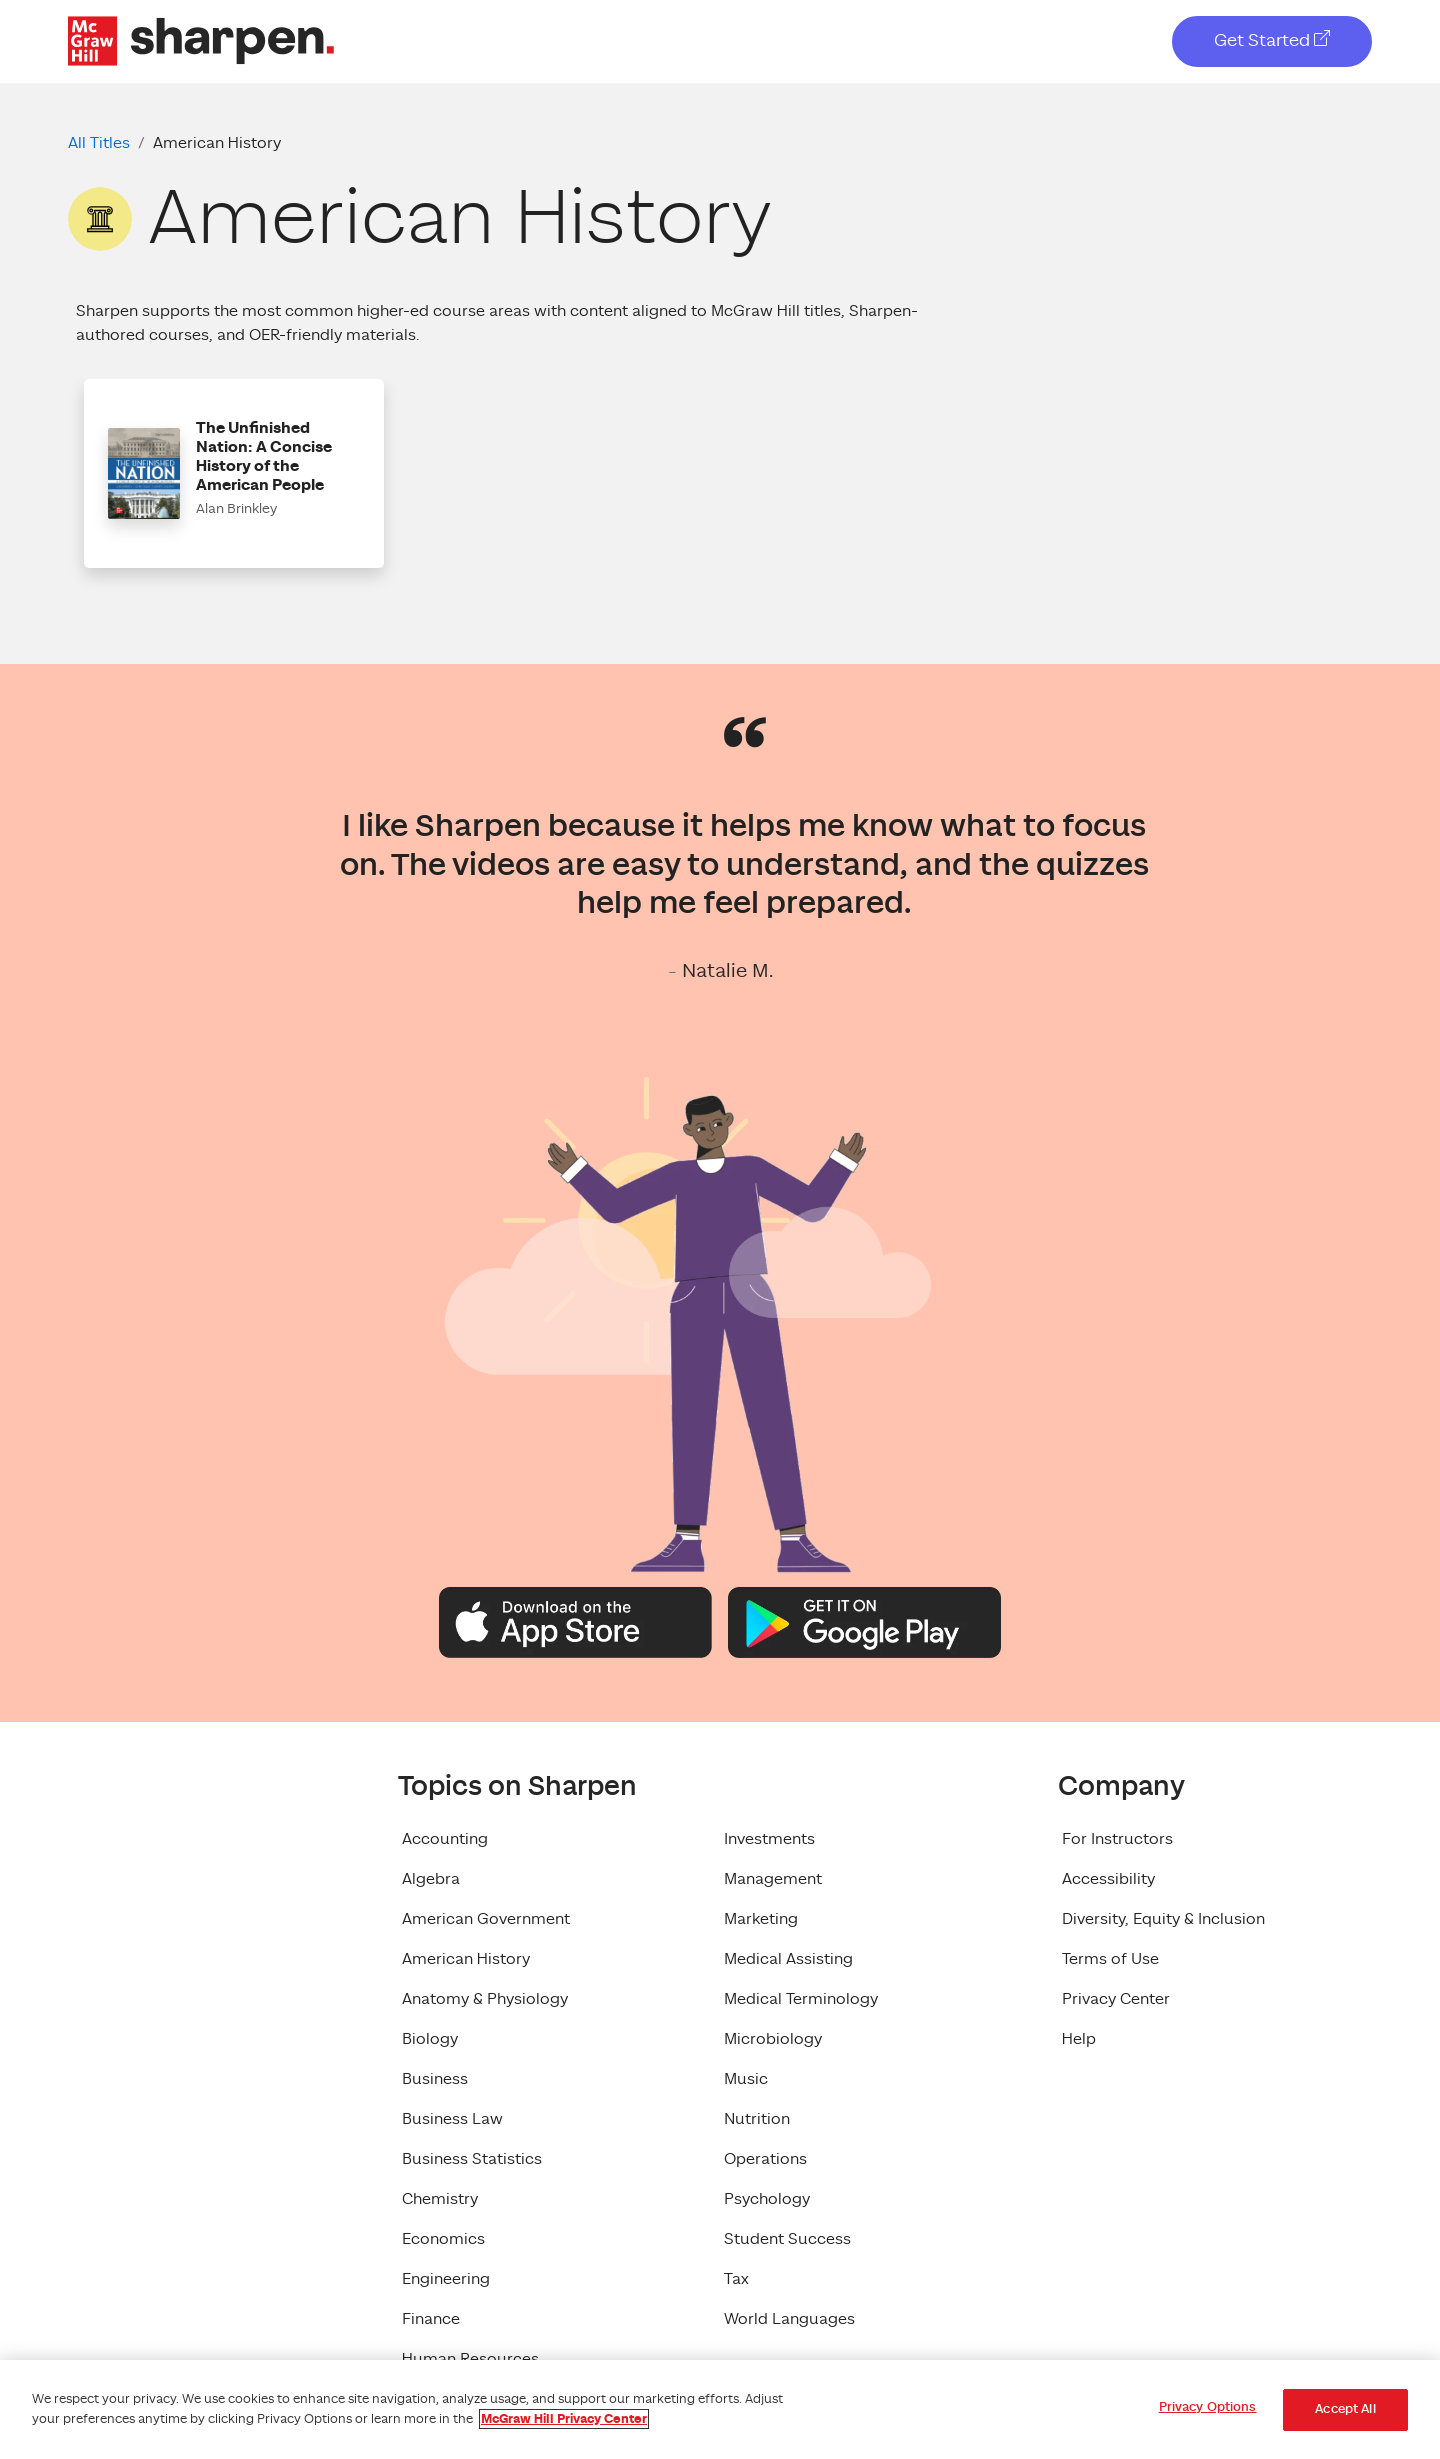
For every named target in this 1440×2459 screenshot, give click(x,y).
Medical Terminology (801, 1999)
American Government (486, 1919)
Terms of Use (1110, 1959)
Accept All (1345, 2409)
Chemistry (440, 2199)
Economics (443, 2239)
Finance (431, 2319)
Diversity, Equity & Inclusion (1163, 1919)
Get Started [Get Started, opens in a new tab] (1272, 40)
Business (435, 2079)
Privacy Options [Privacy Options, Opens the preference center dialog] (1208, 2407)
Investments (769, 1839)
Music (746, 2079)
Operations (765, 2159)
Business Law (452, 2119)
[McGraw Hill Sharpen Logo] (201, 40)
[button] (234, 474)
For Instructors (1117, 1839)
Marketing (761, 1919)
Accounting (445, 1839)
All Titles (99, 143)
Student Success (787, 2239)
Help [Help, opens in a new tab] (1079, 2039)
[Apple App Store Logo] (575, 1621)
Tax (736, 2279)
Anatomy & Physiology (485, 1999)
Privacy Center (1116, 1999)
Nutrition (757, 2119)
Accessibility (1108, 1879)
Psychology (767, 2199)
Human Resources (470, 2359)
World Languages (789, 2319)
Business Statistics (472, 2159)
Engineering (446, 2279)
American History (466, 1959)
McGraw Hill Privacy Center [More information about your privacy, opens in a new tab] (564, 2419)
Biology (430, 2039)
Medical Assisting (788, 1959)
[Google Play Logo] (864, 1621)
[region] (720, 2409)
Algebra (431, 1879)
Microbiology (773, 2039)
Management (773, 1879)
